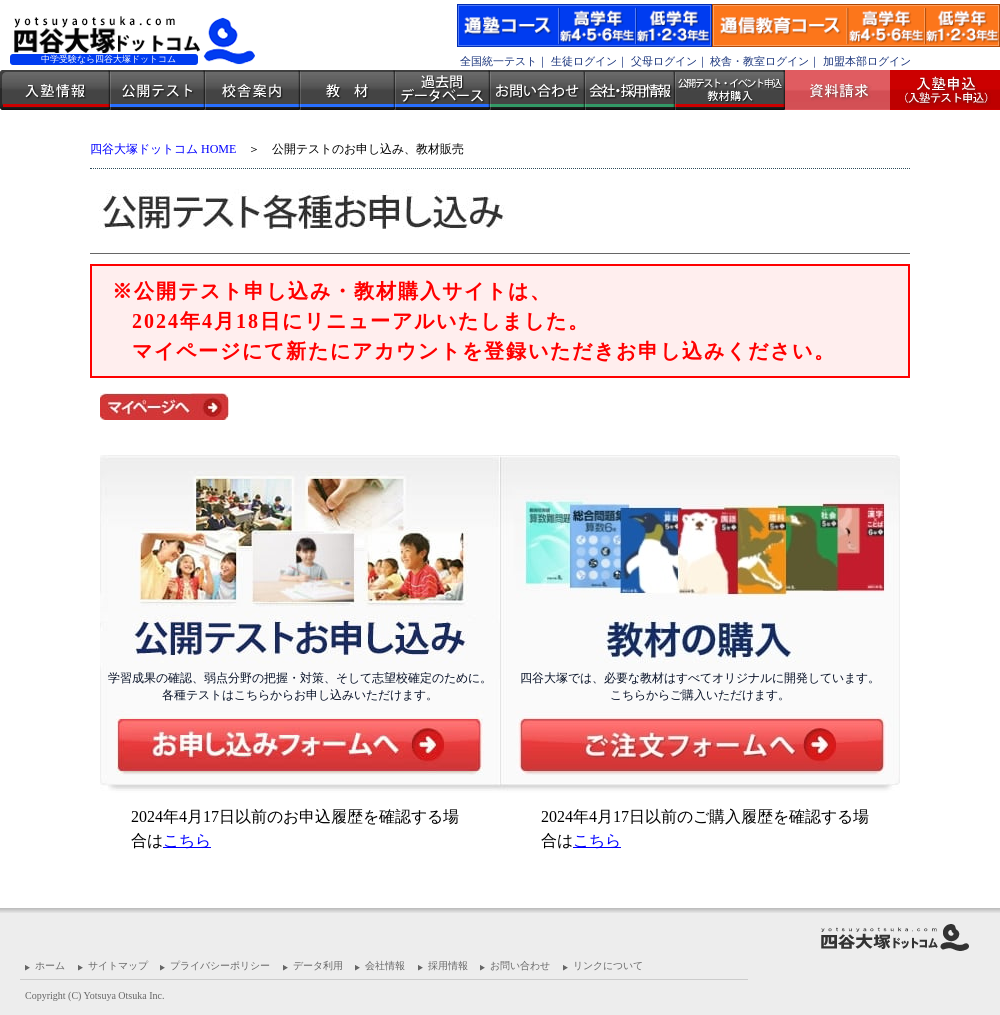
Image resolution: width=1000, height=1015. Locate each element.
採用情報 (448, 965)
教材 (347, 90)
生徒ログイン (584, 61)
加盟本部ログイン (867, 61)
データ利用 (318, 965)
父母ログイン (664, 61)
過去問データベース (442, 90)
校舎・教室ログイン (759, 61)
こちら (187, 840)
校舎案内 (252, 90)
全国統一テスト (498, 61)
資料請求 (845, 90)
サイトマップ (118, 965)
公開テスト (157, 90)
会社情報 (385, 965)
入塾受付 (937, 90)
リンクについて (608, 965)
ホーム (50, 965)
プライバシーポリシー (220, 965)
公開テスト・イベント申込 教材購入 (730, 90)
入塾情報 (55, 90)
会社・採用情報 (630, 90)
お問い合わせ (537, 90)
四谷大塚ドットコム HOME (163, 149)
